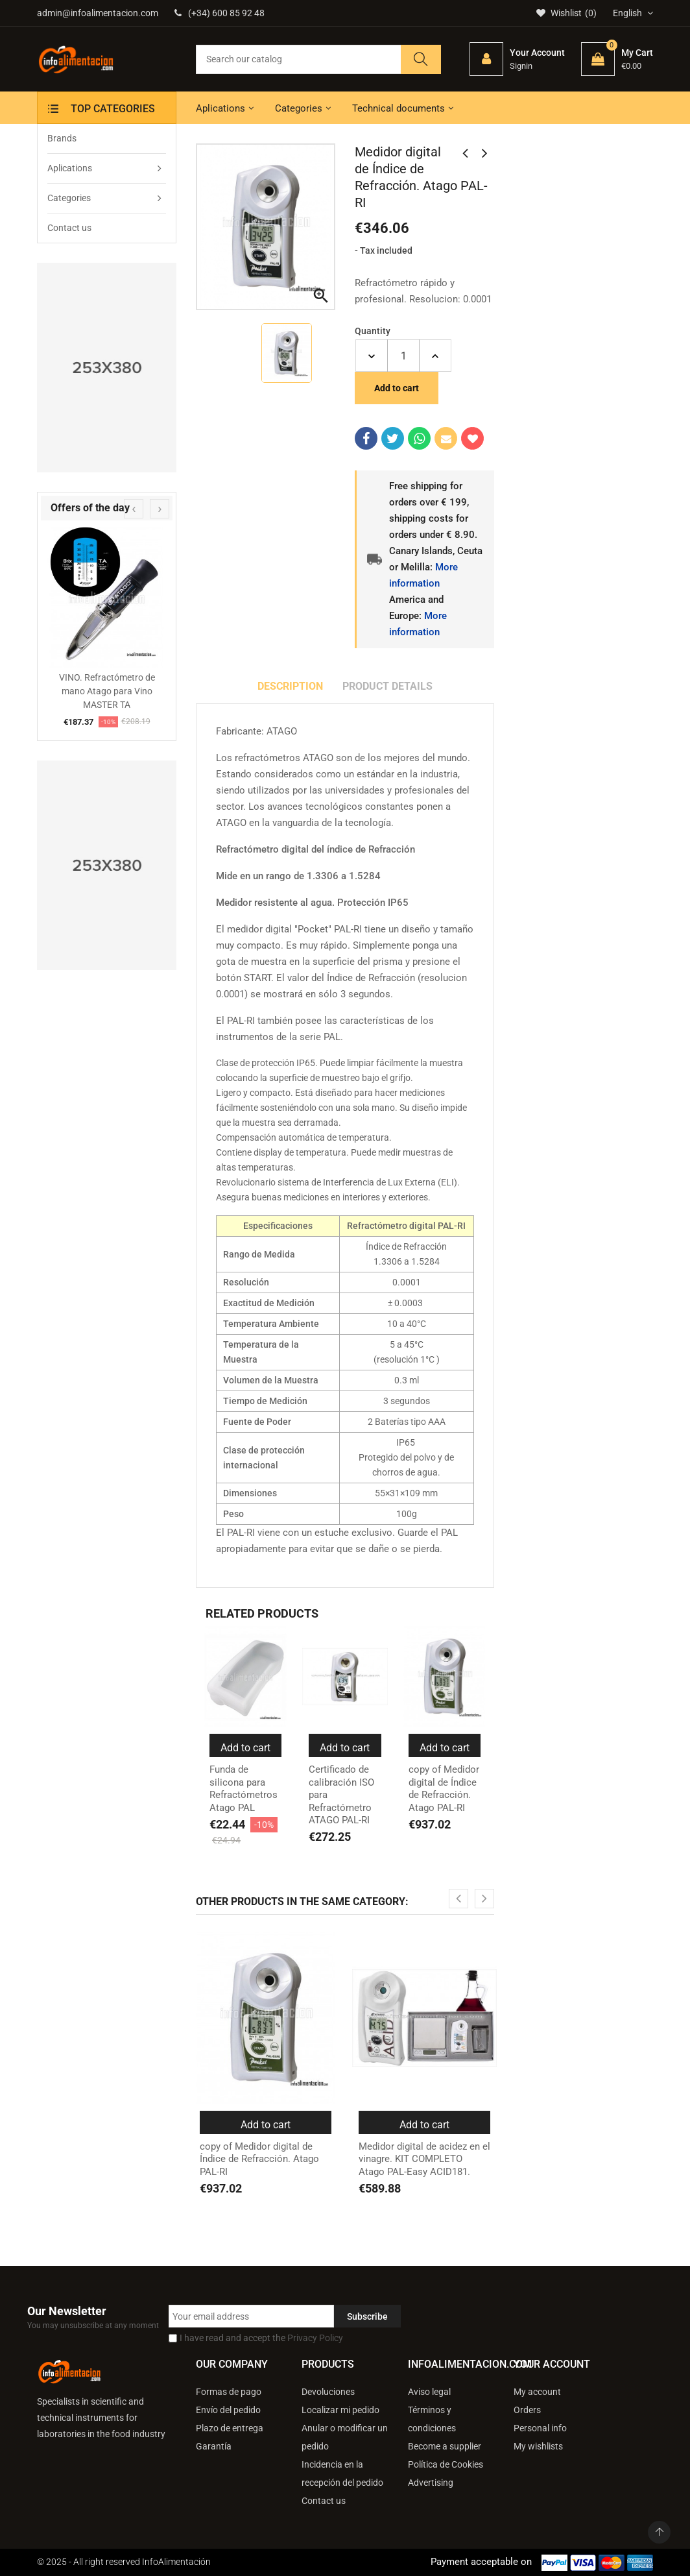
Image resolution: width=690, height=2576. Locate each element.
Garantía (214, 2446)
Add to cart (396, 388)
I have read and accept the (261, 2338)
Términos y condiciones (432, 2419)
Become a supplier (444, 2446)
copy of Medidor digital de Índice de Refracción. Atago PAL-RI (444, 1789)
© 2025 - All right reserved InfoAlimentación (124, 2562)
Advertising (430, 2482)
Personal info (540, 2428)
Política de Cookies (445, 2464)
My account (537, 2392)
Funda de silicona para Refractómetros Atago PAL (243, 1789)
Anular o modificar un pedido (345, 2437)
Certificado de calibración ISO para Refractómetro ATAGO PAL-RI (341, 1795)
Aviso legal (429, 2392)
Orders (527, 2410)
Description (290, 686)
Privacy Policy (315, 2338)
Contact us (324, 2501)
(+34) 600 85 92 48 (219, 13)
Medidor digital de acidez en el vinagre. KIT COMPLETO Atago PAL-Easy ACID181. (424, 2159)
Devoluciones (328, 2392)
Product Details (387, 686)
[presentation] (133, 508)
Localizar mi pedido (340, 2410)
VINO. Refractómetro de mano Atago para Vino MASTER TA (107, 691)
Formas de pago (228, 2392)
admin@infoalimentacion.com (97, 13)
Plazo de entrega (229, 2428)
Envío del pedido (228, 2410)
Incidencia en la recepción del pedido (342, 2473)
